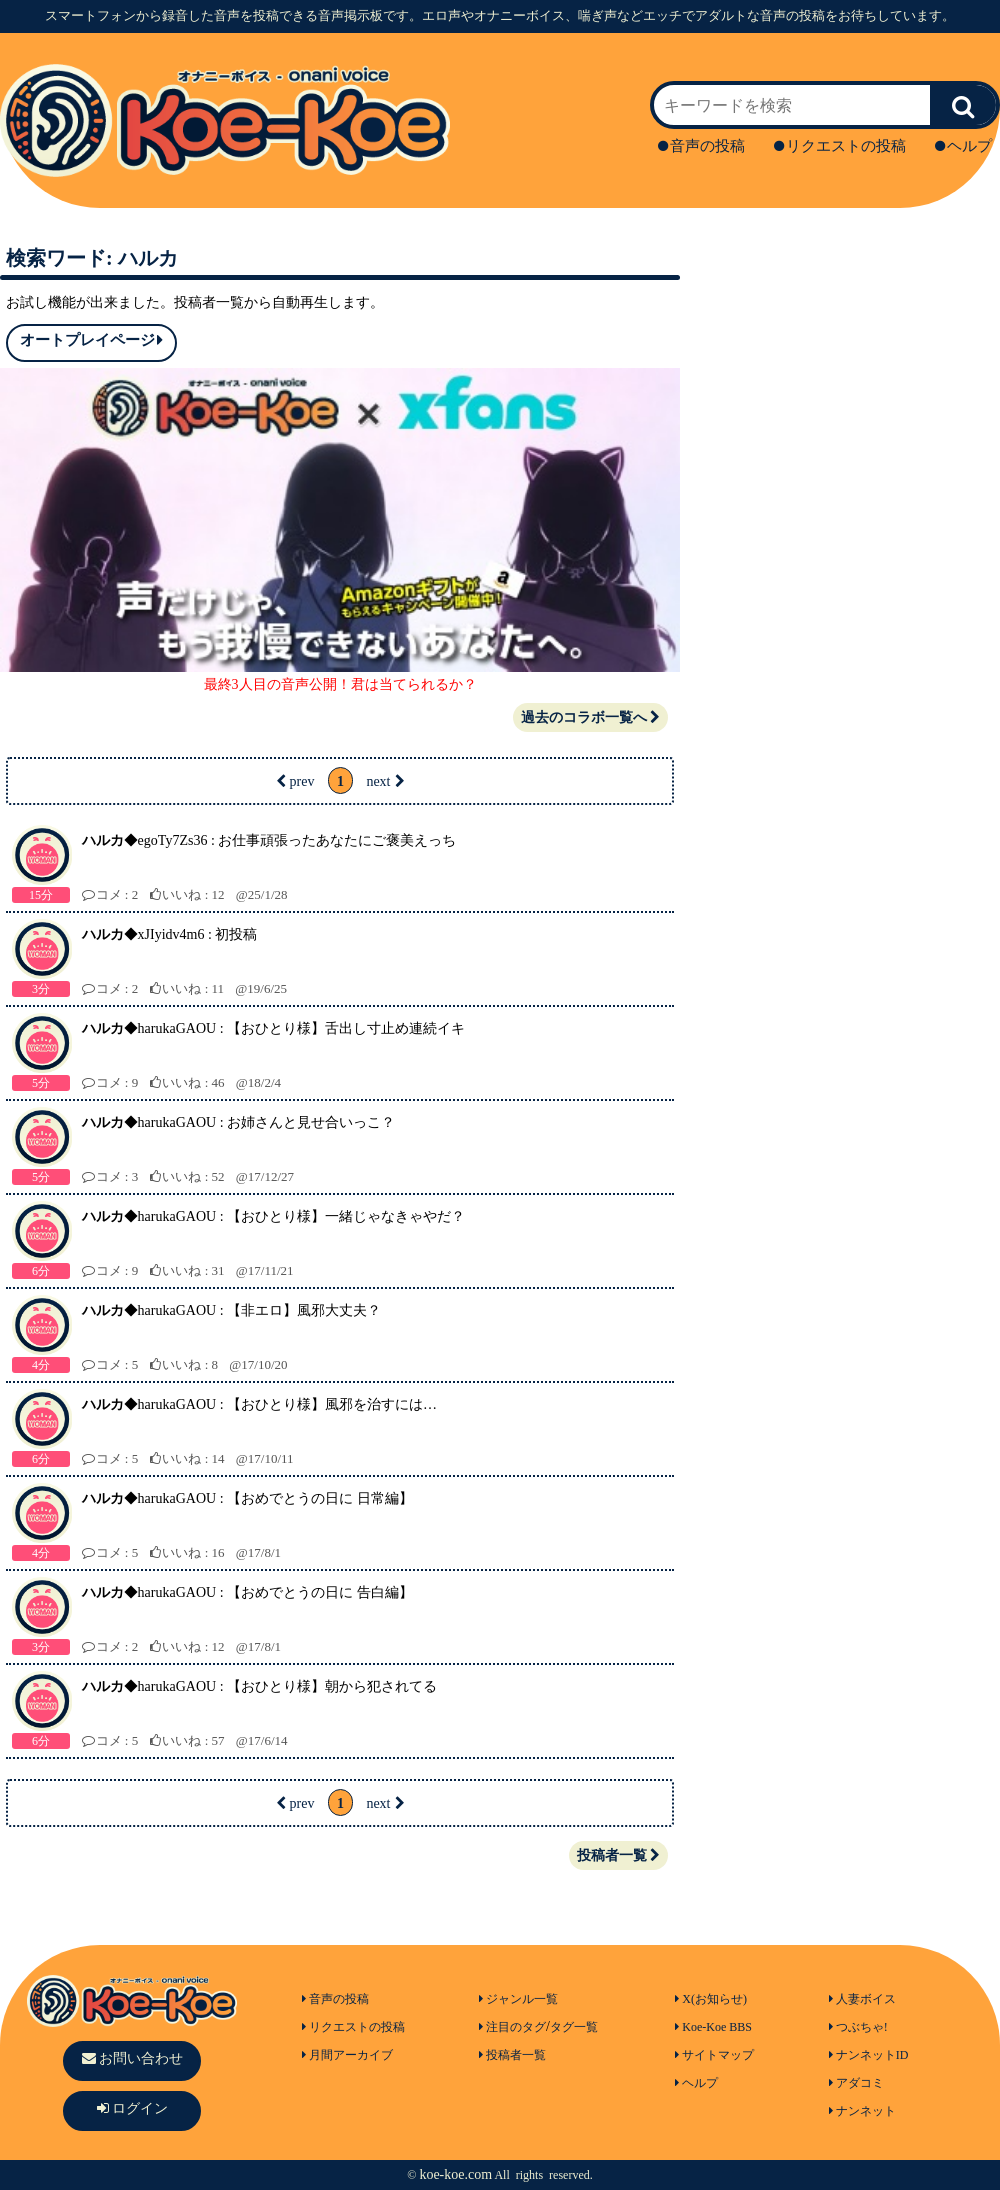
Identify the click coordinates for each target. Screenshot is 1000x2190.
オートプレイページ (91, 340)
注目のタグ (512, 2027)
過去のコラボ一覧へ (590, 717)
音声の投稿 (701, 146)
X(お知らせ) (711, 1999)
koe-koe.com (455, 2174)
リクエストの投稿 (840, 146)
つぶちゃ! (858, 2027)
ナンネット (862, 2111)
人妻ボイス (862, 1999)
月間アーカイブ (347, 2055)
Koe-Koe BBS (713, 2027)
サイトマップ (714, 2055)
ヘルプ (963, 146)
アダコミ (856, 2083)
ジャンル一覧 (518, 1999)
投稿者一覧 (618, 1855)
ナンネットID (869, 2055)
